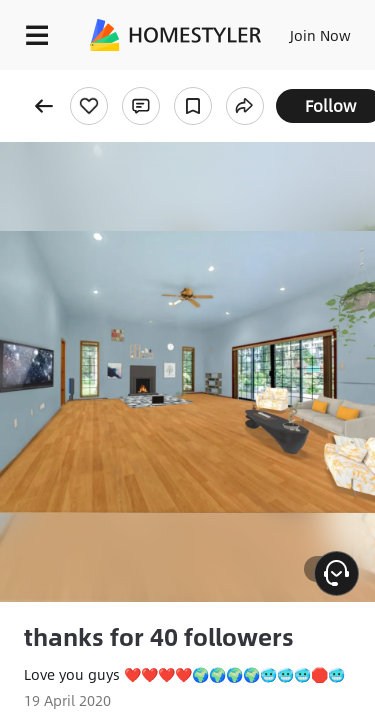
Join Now (320, 35)
